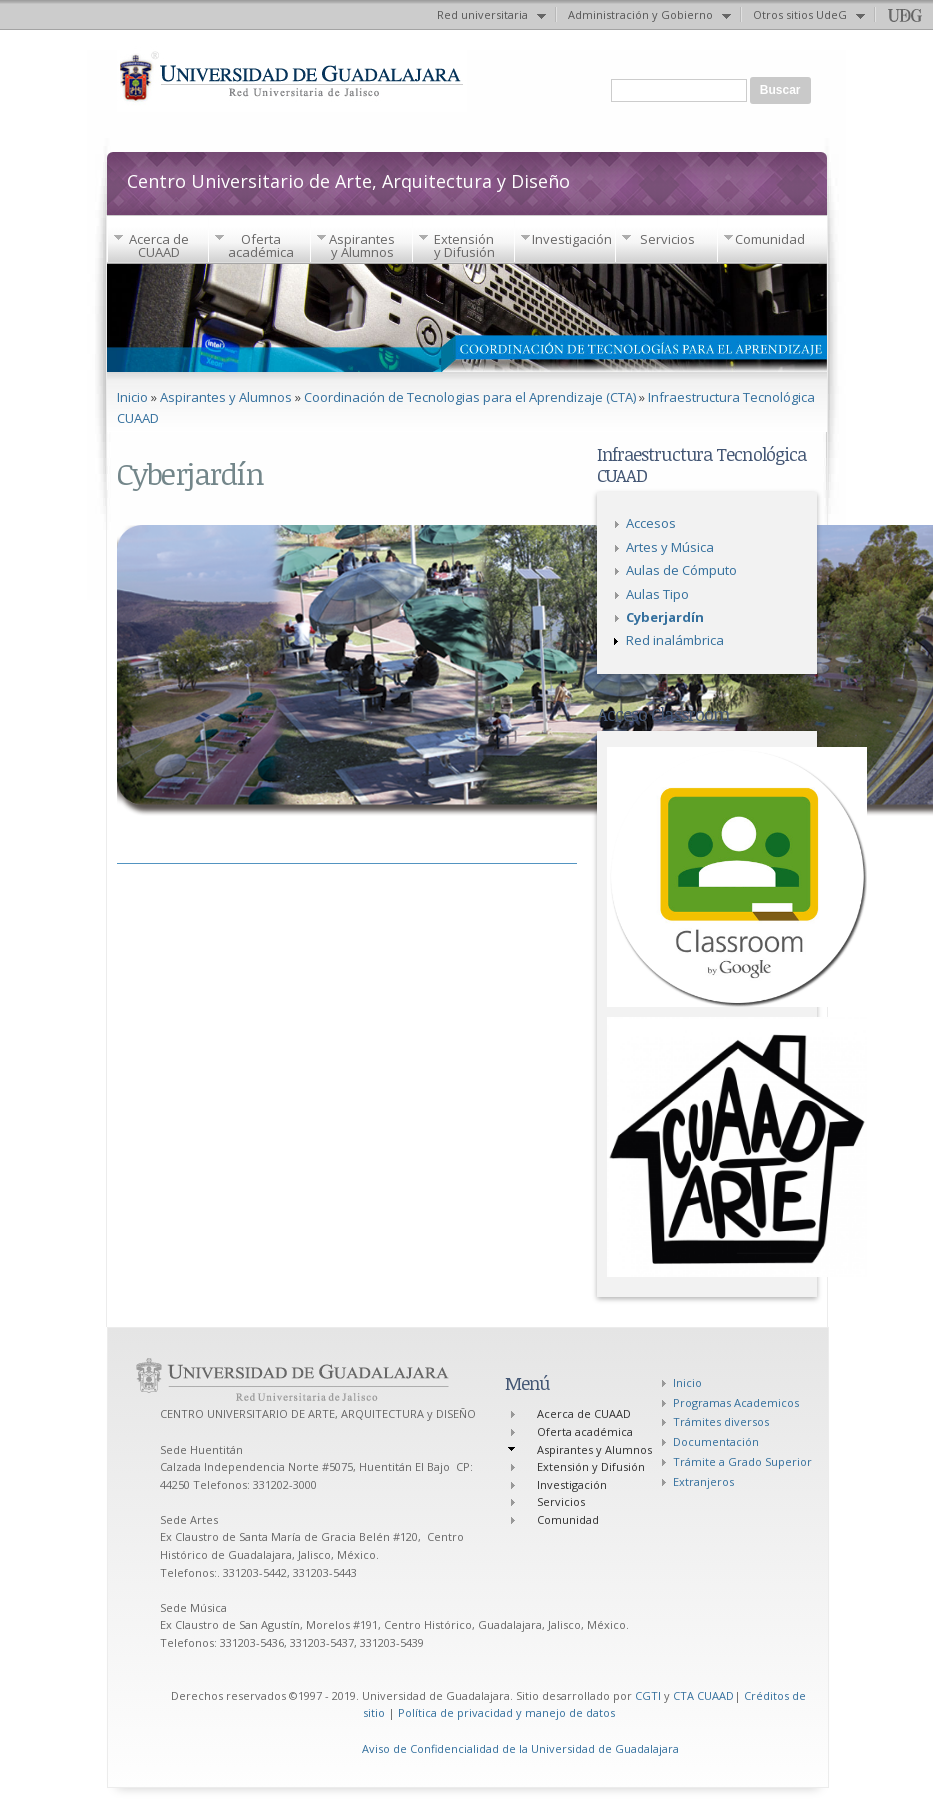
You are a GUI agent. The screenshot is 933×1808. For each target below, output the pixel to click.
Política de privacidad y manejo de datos (506, 1712)
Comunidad (770, 239)
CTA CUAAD (703, 1695)
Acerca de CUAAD (159, 245)
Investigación (572, 239)
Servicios (667, 239)
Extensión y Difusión (464, 245)
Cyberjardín (665, 617)
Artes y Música (670, 547)
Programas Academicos (736, 1402)
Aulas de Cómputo (681, 570)
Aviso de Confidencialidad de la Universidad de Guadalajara (520, 1748)
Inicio (132, 397)
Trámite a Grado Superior (742, 1461)
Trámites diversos (721, 1421)
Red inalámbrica (675, 640)
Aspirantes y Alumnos (362, 245)
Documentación (716, 1441)
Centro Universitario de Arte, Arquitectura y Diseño (348, 179)
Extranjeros (703, 1481)
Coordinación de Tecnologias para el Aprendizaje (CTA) (470, 397)
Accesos (651, 523)
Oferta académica (261, 245)
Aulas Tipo (657, 594)
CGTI (648, 1695)
